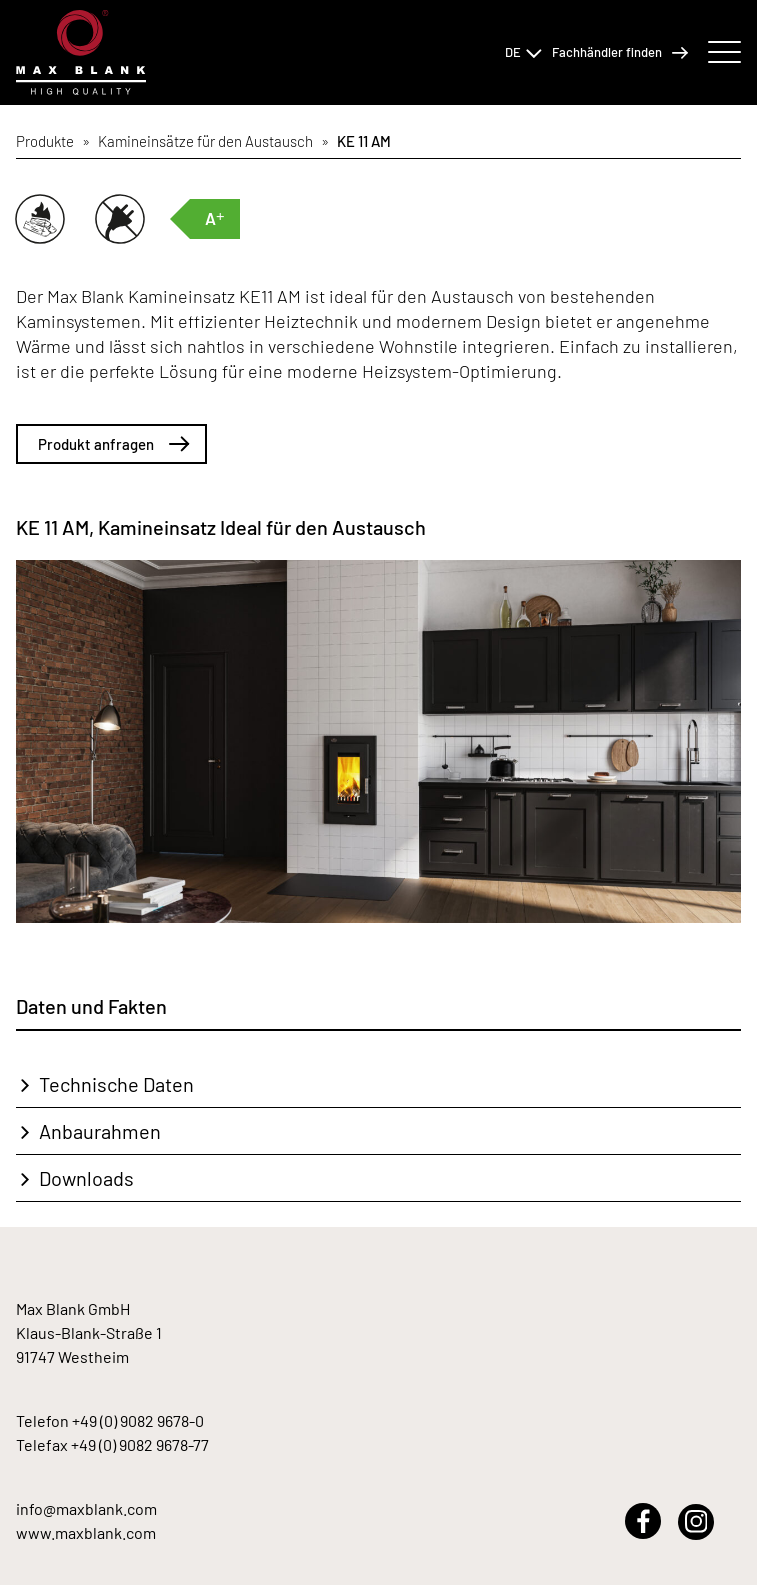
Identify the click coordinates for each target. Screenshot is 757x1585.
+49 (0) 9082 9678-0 (138, 1420)
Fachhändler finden (620, 52)
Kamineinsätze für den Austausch (205, 141)
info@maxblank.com (86, 1508)
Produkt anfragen (114, 444)
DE (523, 52)
